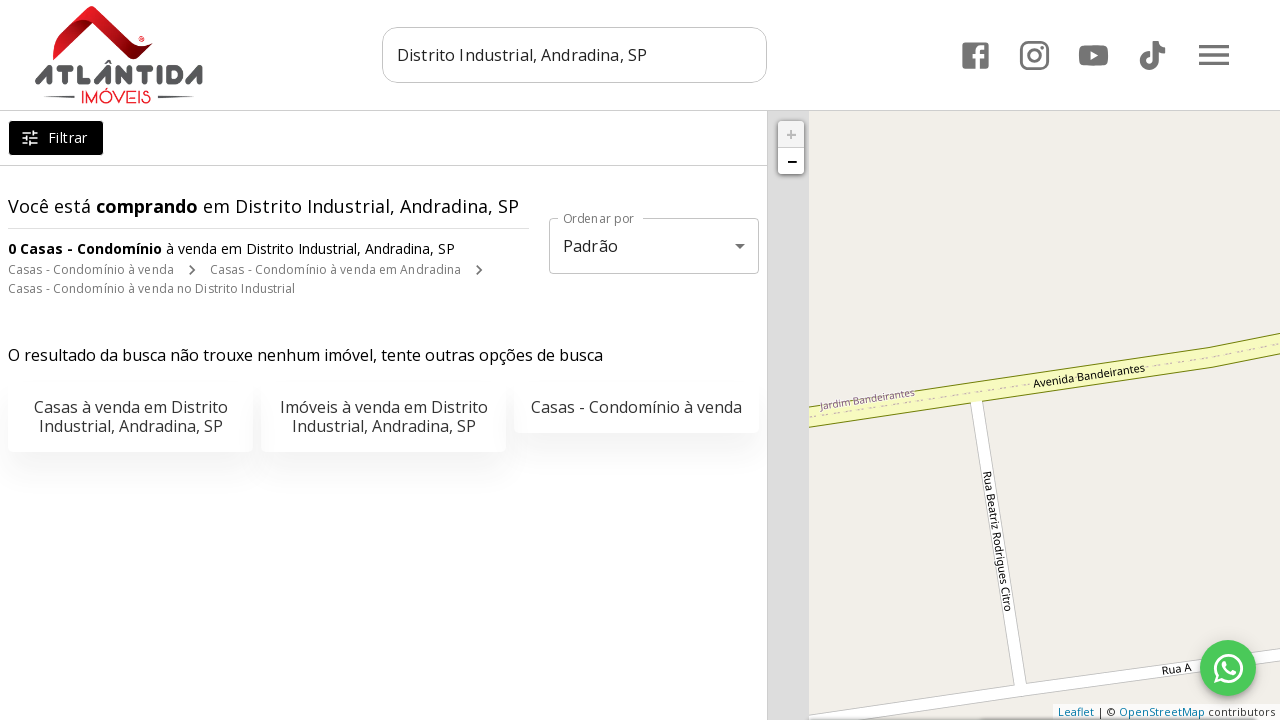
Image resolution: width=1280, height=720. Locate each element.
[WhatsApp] (1228, 668)
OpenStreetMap (1162, 711)
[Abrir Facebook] (975, 55)
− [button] (792, 161)
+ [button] (791, 134)
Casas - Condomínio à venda (91, 269)
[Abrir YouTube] (1093, 55)
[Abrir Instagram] (1034, 55)
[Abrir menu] (1214, 55)
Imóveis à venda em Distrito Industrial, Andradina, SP (384, 416)
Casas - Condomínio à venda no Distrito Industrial (152, 288)
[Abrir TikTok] (1152, 55)
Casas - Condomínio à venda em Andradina (335, 269)
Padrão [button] (590, 246)
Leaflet (1076, 711)
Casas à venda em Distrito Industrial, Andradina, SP (131, 416)
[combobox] (575, 55)
